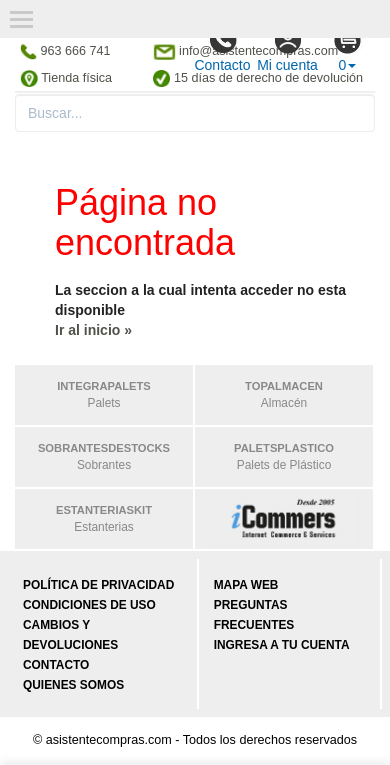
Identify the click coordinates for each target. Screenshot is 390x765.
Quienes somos (73, 685)
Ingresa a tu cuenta (282, 645)
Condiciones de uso (89, 605)
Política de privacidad (98, 585)
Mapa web (246, 585)
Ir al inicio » (93, 330)
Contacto (222, 49)
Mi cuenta (287, 49)
